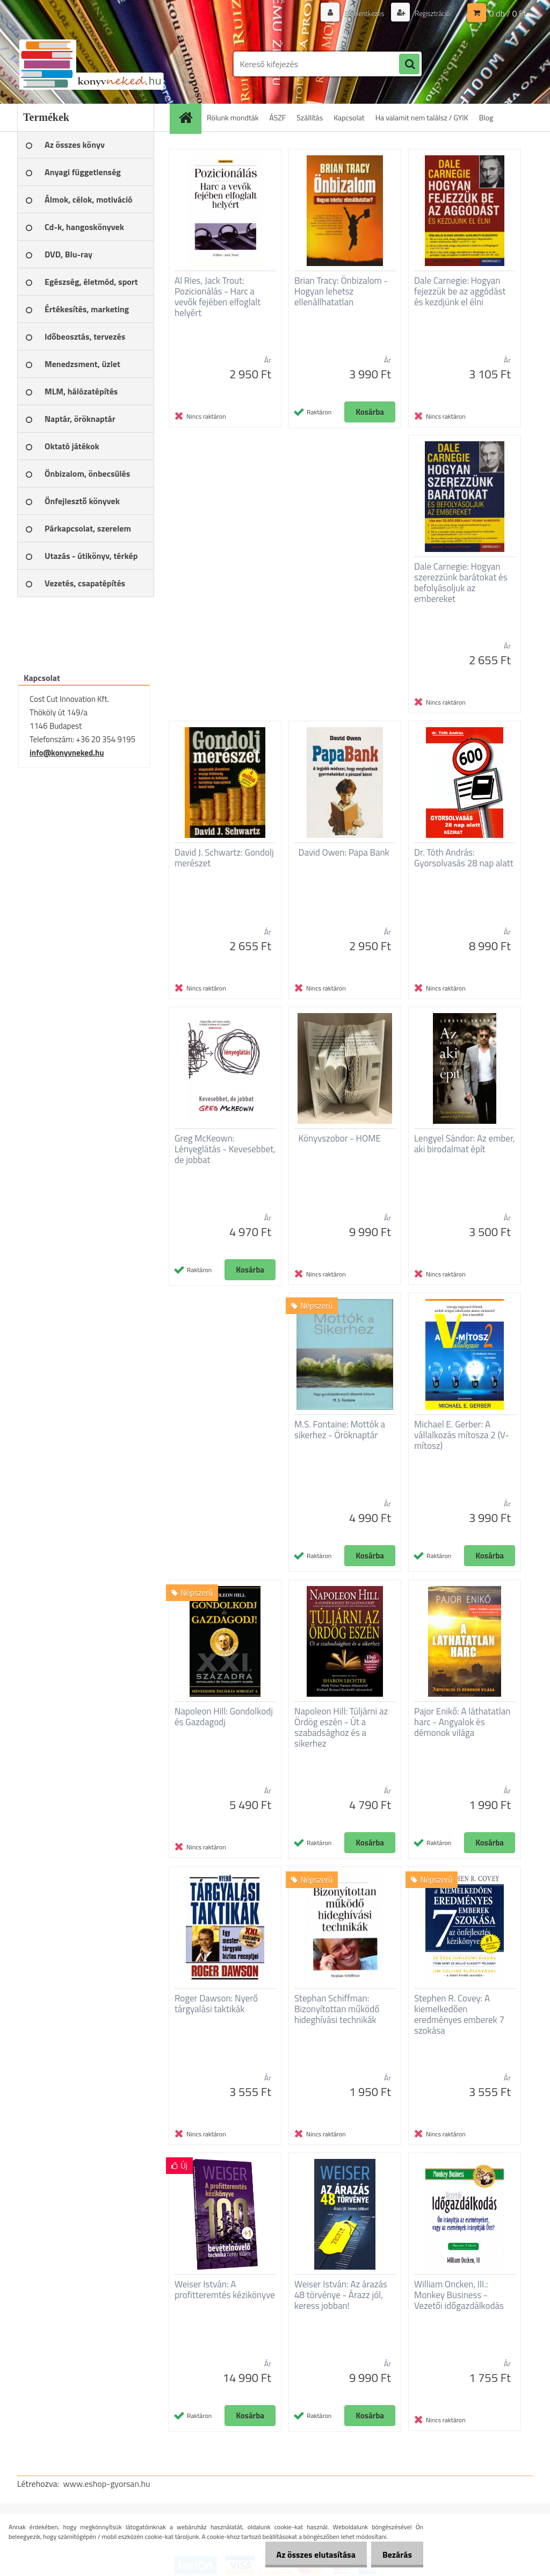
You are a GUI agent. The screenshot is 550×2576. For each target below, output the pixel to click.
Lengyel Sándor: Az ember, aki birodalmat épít (464, 1143)
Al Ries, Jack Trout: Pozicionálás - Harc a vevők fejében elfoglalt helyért (217, 296)
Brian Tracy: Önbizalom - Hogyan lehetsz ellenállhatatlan (341, 291)
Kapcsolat (349, 117)
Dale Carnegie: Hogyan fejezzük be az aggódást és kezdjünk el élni (459, 291)
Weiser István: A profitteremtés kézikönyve (225, 2289)
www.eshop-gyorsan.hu (106, 2483)
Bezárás (395, 2554)
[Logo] (91, 64)
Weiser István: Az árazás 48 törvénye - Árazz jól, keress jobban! (340, 2295)
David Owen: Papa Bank (344, 852)
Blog (486, 117)
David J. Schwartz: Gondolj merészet (224, 858)
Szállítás (309, 117)
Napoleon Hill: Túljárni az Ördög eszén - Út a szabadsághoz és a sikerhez (341, 1727)
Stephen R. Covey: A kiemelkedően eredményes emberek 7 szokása (459, 2014)
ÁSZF (278, 117)
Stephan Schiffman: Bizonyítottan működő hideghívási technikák (336, 2009)
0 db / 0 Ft (507, 13)
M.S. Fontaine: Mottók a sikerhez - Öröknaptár (339, 1429)
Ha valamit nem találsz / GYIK (421, 117)
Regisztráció (430, 13)
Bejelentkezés (358, 13)
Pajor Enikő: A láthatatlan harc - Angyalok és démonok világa (462, 1722)
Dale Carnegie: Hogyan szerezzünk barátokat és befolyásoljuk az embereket (461, 582)
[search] (409, 64)
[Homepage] (189, 117)
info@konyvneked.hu (67, 753)
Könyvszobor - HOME (340, 1138)
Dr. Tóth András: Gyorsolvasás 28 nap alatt (463, 858)
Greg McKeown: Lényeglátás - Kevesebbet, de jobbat (225, 1149)
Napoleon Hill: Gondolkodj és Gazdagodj (224, 1716)
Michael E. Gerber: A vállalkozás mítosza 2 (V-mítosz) (461, 1435)
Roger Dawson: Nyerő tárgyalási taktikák (216, 2003)
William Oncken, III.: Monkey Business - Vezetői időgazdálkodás (459, 2295)
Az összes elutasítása (309, 2554)
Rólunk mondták (233, 117)
